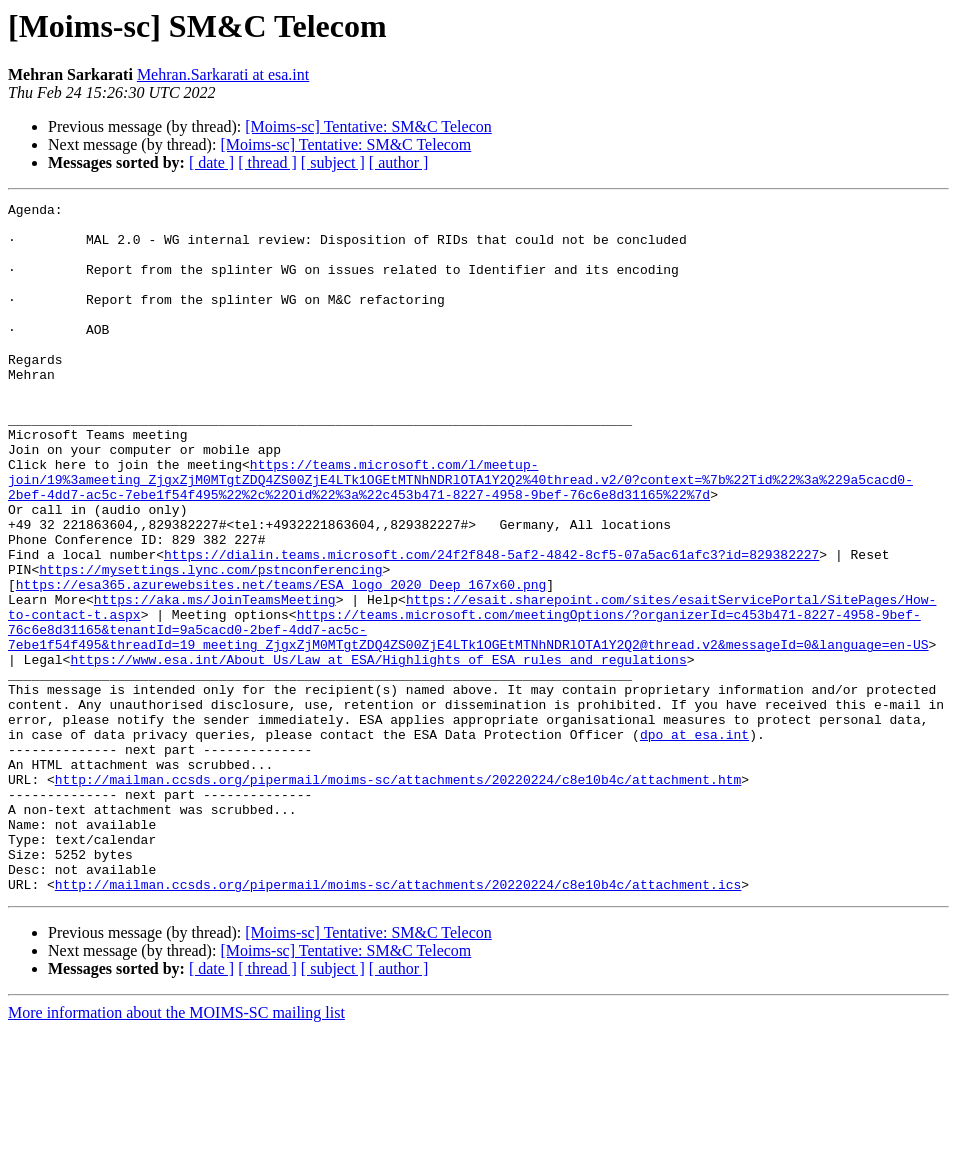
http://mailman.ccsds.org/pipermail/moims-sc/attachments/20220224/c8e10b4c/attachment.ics (398, 1022)
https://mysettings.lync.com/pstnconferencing (210, 644)
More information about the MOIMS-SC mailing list (176, 1150)
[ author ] (399, 162)
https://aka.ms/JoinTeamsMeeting (215, 680)
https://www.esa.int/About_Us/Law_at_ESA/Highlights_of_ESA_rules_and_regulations (378, 752)
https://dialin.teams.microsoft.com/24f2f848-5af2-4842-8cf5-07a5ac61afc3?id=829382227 (491, 626)
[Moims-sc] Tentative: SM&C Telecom (345, 144)
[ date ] (211, 162)
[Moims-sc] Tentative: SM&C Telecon (368, 126)
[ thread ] (267, 162)
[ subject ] (333, 162)
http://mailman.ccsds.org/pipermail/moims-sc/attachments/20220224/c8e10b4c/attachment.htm (398, 896)
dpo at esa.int (694, 842)
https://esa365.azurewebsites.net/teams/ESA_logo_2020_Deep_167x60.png (281, 662)
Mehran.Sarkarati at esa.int (223, 74)
